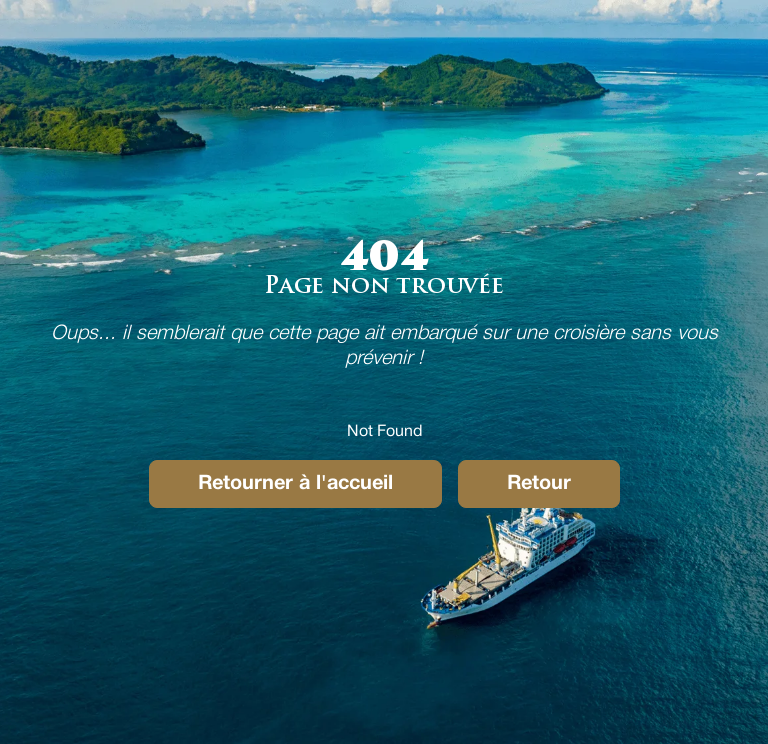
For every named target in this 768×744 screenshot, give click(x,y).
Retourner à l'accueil (295, 484)
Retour (539, 484)
